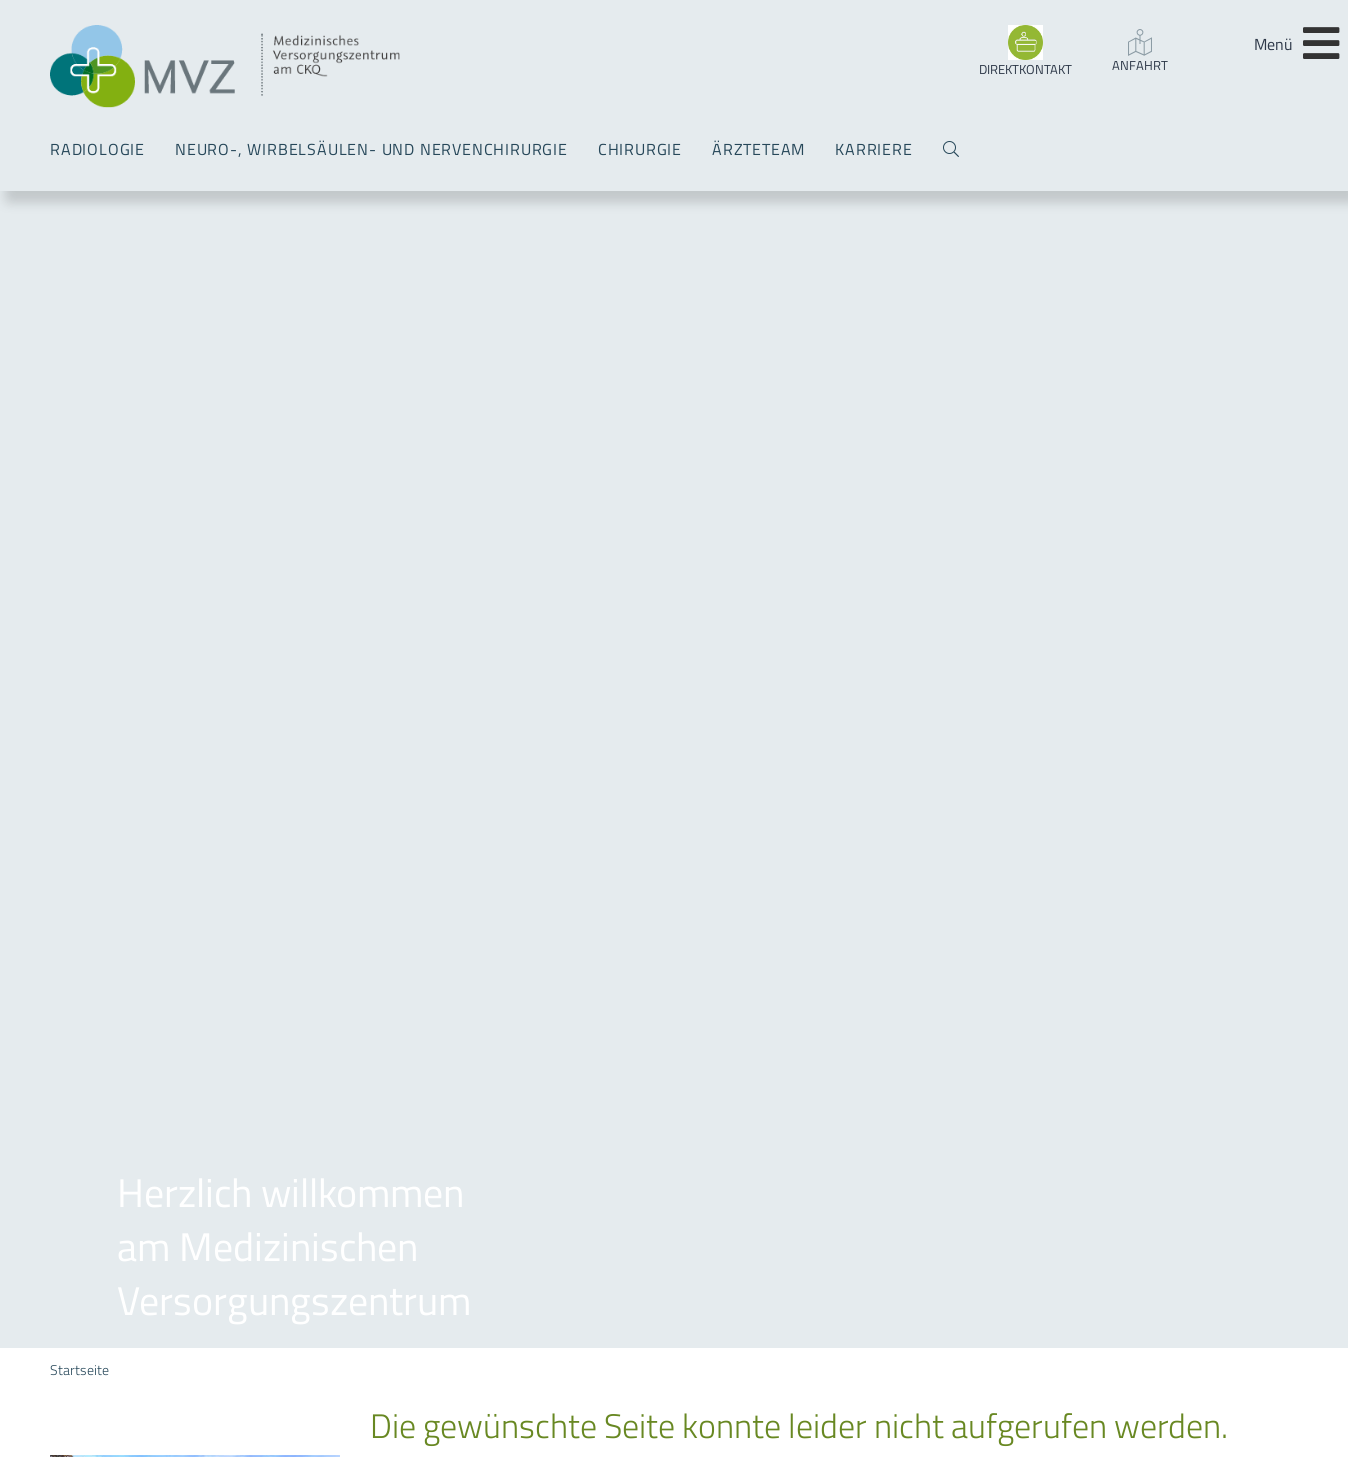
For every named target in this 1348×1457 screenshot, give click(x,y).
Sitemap (566, 230)
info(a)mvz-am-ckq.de (159, 1281)
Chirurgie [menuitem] (640, 149)
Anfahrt (1140, 65)
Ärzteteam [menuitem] (758, 149)
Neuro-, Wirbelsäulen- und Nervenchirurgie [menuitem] (371, 149)
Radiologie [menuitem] (97, 149)
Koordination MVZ (111, 1319)
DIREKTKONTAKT (1025, 69)
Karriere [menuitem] (873, 149)
